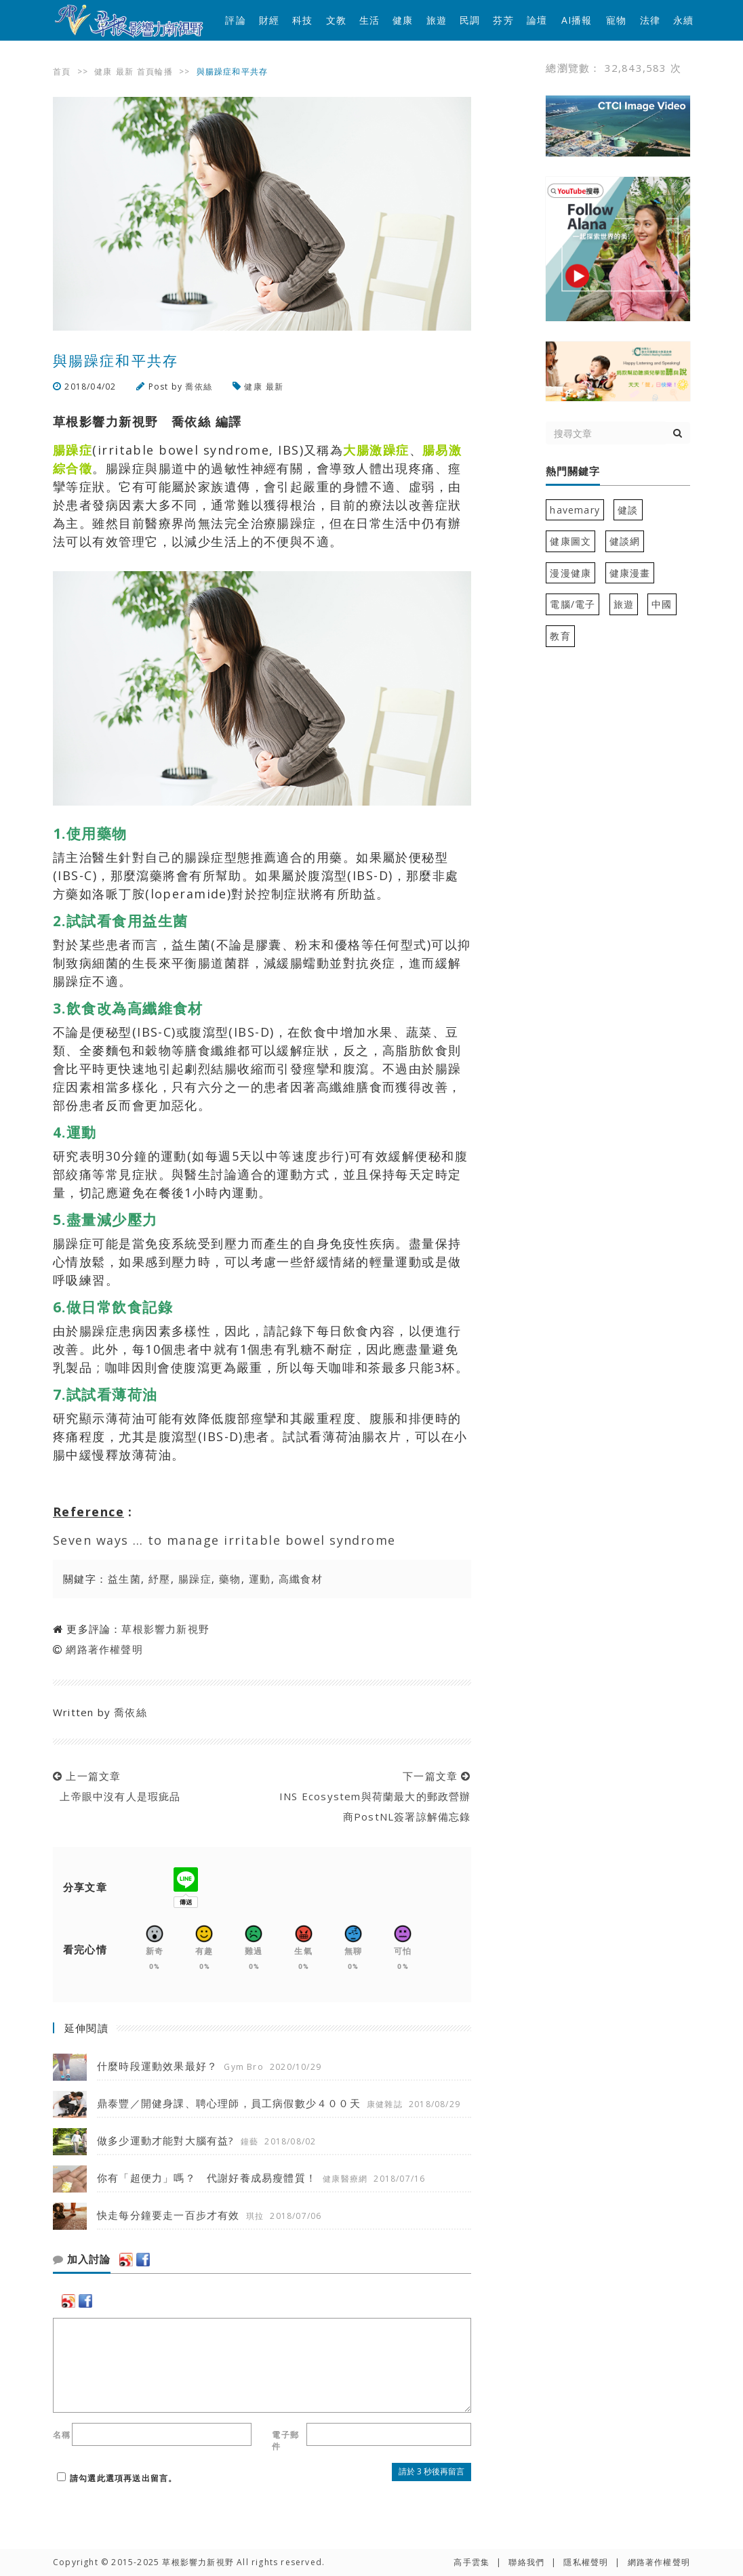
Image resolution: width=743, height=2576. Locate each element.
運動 (260, 1578)
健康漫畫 (630, 572)
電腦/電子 (572, 604)
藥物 (230, 1578)
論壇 (537, 20)
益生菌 (124, 1578)
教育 (560, 635)
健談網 (625, 541)
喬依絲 (198, 386)
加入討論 (82, 2259)
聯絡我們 (526, 2562)
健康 (403, 20)
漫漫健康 (570, 572)
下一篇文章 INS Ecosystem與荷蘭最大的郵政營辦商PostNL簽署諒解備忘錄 (372, 1796)
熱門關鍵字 (573, 471)
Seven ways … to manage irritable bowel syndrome (224, 1540)
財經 (269, 20)
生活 (369, 20)
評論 (235, 20)
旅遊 (436, 20)
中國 (661, 604)
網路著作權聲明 (104, 1649)
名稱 (62, 2434)
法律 (650, 20)
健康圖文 (570, 541)
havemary (575, 509)
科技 (302, 20)
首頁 (62, 71)
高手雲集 (471, 2562)
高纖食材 (301, 1578)
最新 (125, 71)
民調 (470, 20)
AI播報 (577, 20)
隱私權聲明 (585, 2562)
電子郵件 (285, 2440)
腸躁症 (195, 1578)
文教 (336, 20)
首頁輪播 (155, 71)
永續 (683, 20)
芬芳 (503, 20)
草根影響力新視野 (165, 1629)
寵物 (616, 20)
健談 (628, 509)
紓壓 (159, 1578)
